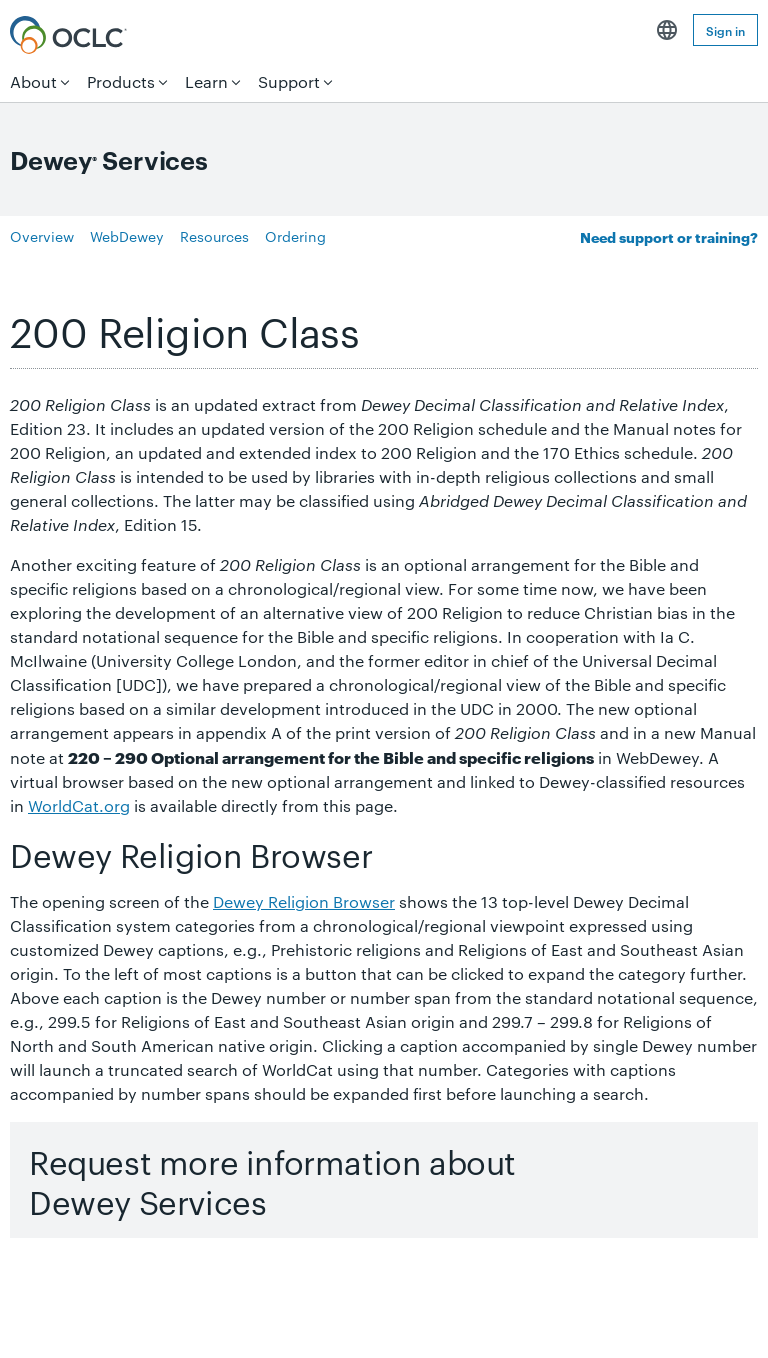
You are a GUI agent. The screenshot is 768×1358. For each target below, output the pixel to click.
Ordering (295, 255)
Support (289, 81)
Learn (206, 81)
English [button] (667, 30)
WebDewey (127, 255)
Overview (42, 255)
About (33, 81)
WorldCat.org (79, 824)
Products (121, 81)
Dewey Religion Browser (304, 920)
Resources (214, 255)
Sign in (725, 30)
